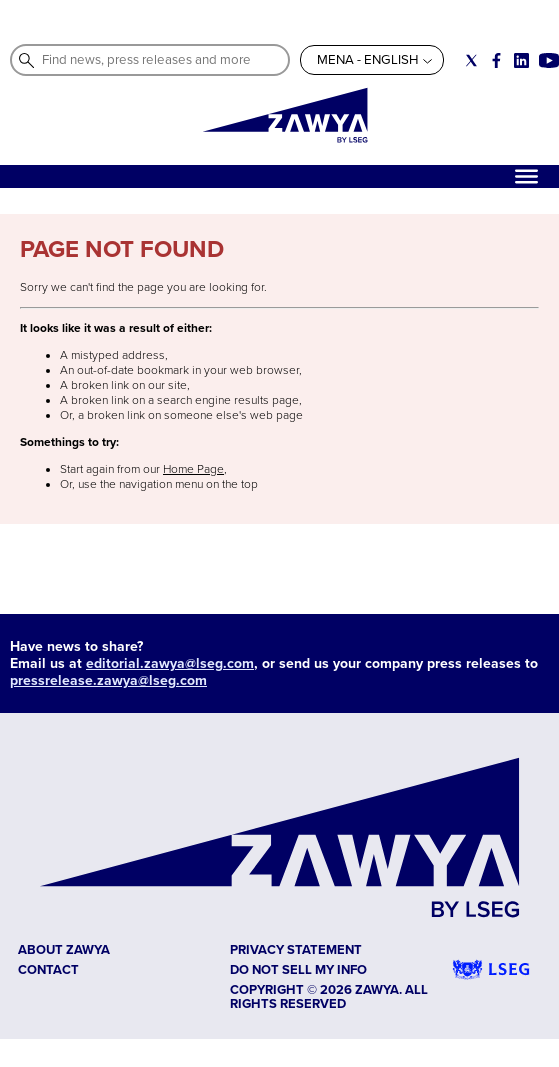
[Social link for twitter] (471, 60)
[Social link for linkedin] (521, 60)
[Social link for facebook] (496, 60)
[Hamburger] (526, 176)
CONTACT (48, 970)
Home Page (193, 469)
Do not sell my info (298, 970)
